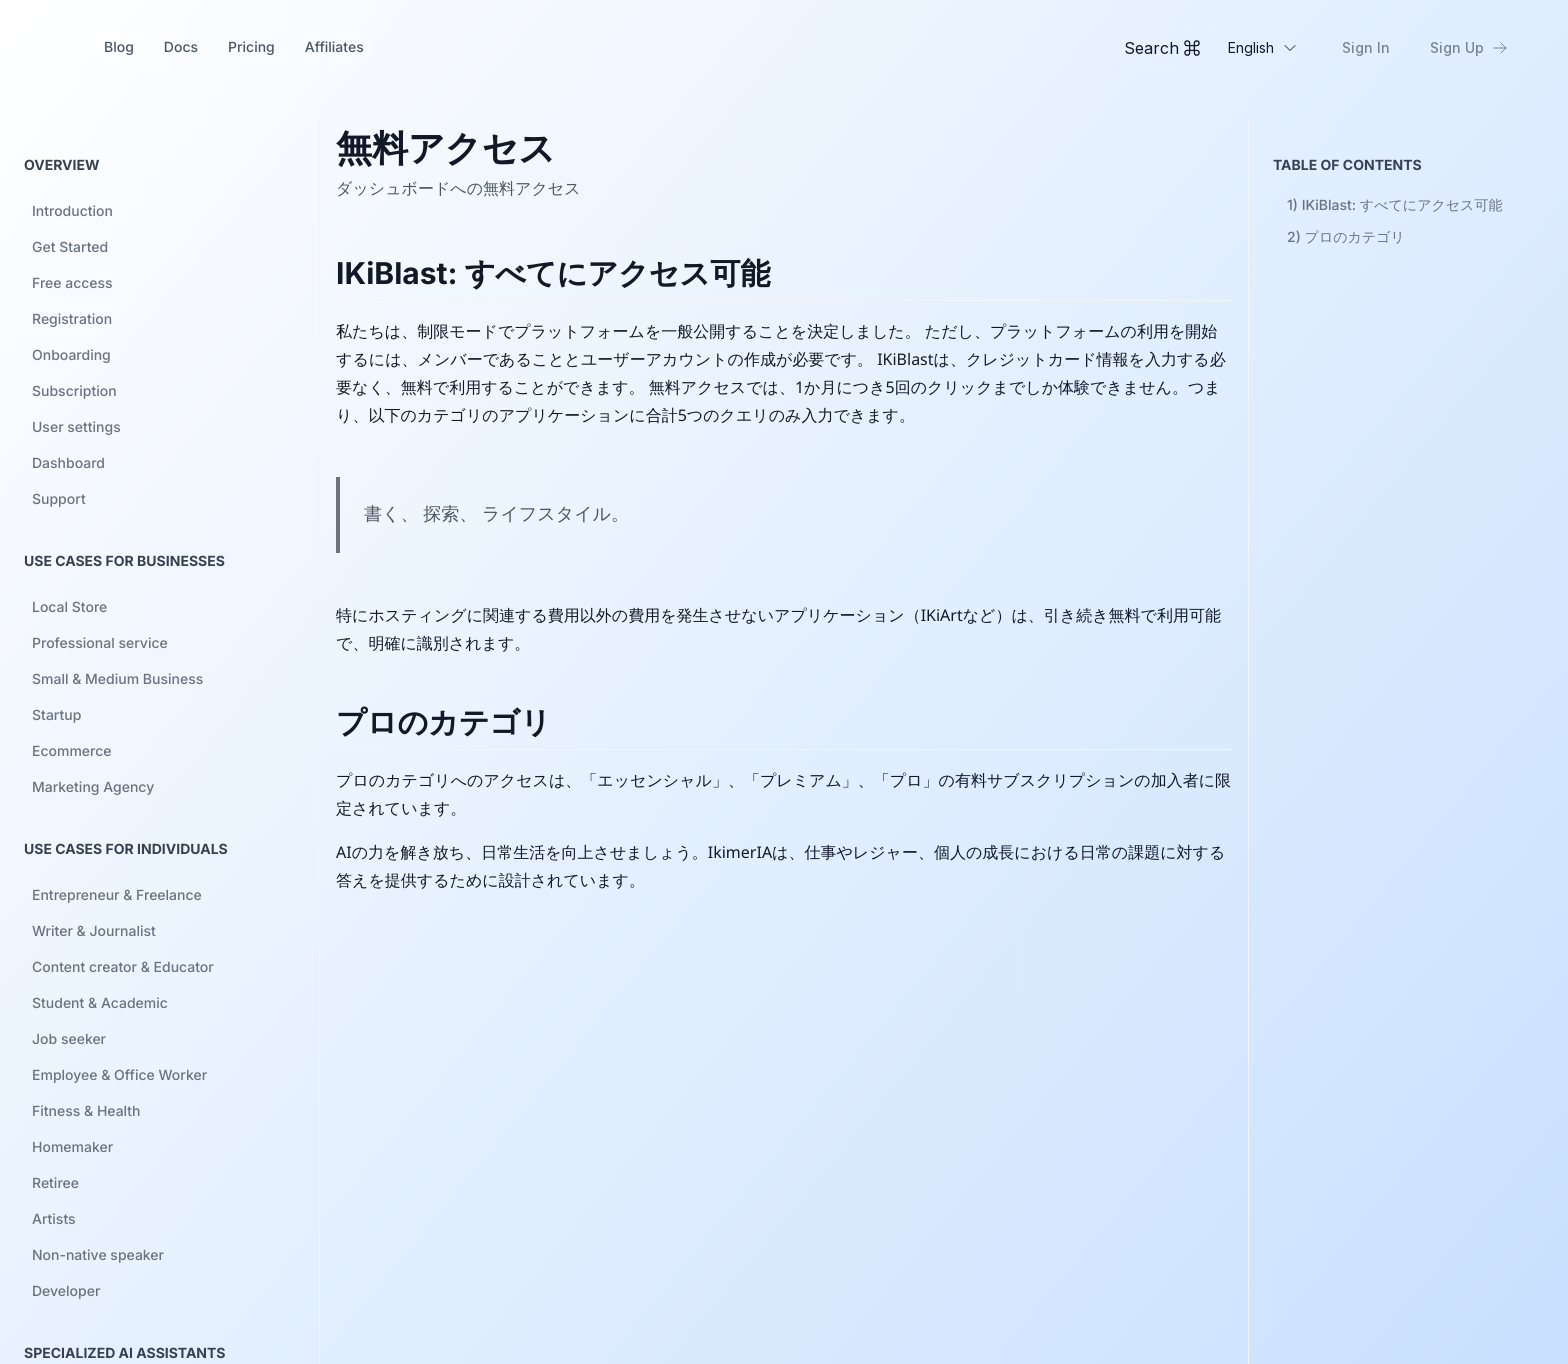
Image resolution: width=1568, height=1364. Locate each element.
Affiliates (334, 47)
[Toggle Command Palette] (1162, 48)
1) (1394, 205)
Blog (119, 47)
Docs (181, 47)
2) (1346, 237)
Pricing (251, 47)
